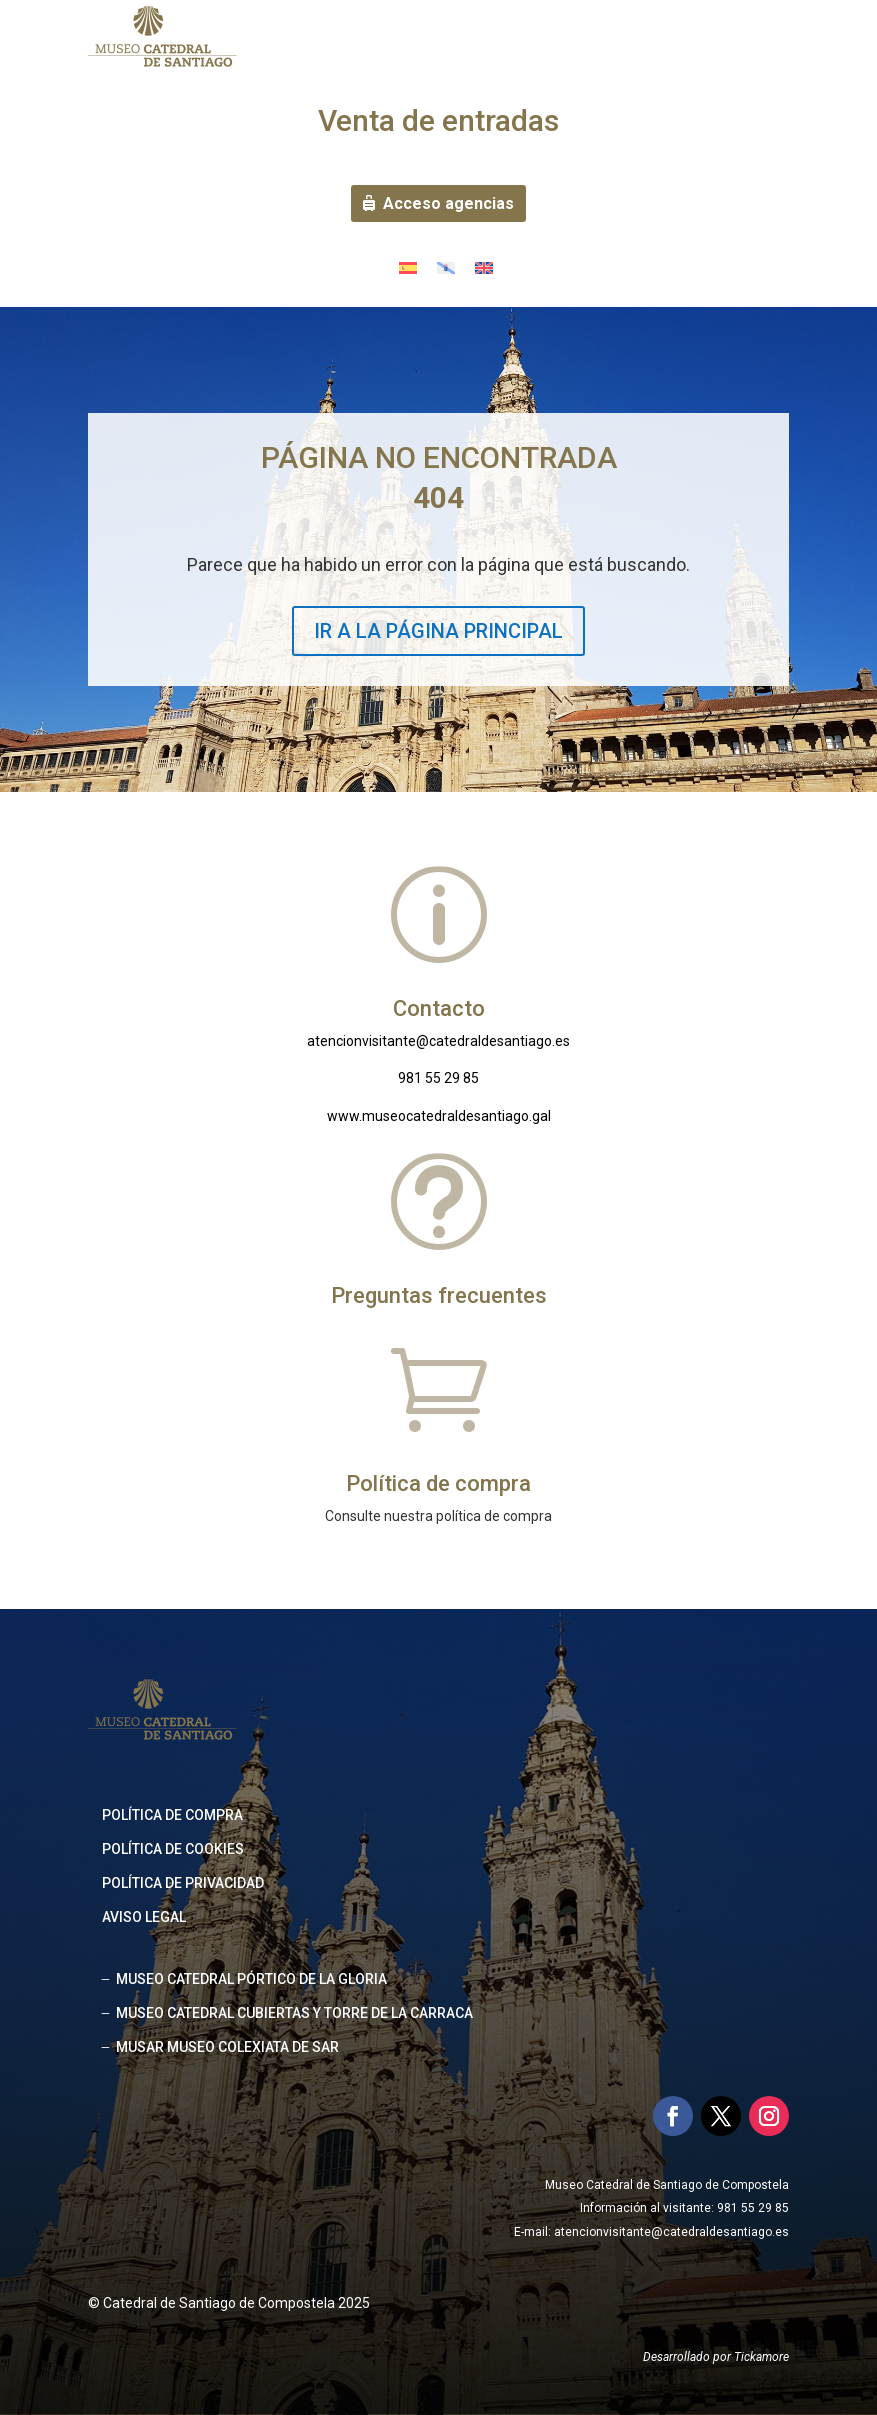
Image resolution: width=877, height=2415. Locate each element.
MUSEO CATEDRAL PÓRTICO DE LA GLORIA (251, 1979)
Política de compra (172, 1815)
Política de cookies (173, 1849)
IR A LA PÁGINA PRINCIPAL (438, 631)
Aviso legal (144, 1917)
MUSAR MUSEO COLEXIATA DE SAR (227, 2047)
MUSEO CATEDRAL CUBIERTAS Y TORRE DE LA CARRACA (294, 2013)
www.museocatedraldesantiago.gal (439, 1116)
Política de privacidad (183, 1883)
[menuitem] (408, 267)
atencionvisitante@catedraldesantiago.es (438, 1041)
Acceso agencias (448, 203)
